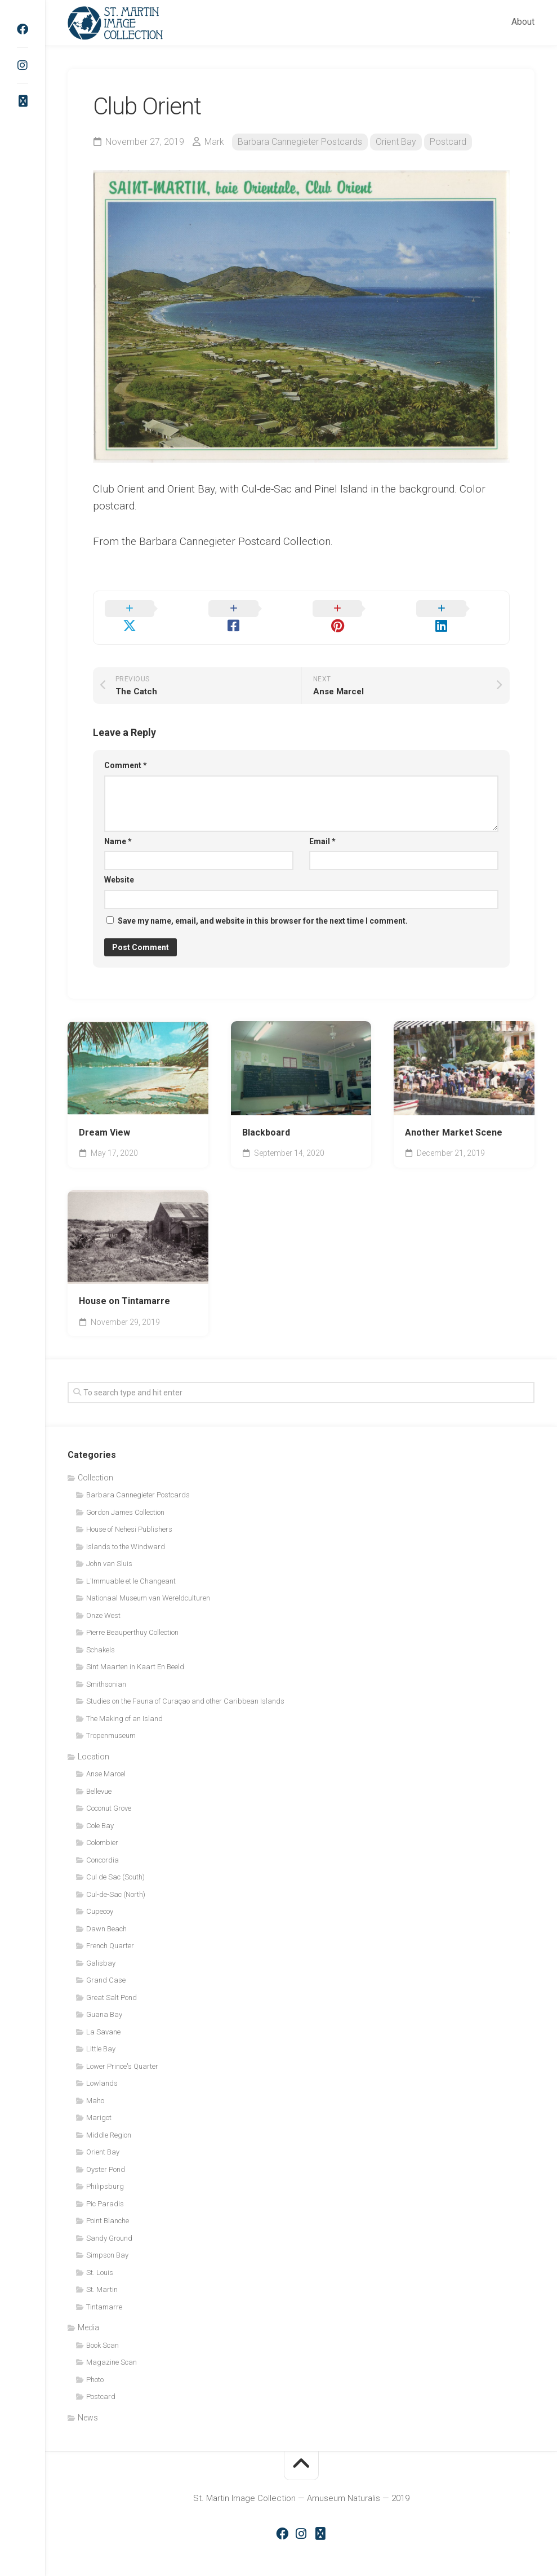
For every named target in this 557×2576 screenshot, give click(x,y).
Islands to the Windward (125, 1530)
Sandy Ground (109, 2221)
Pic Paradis (105, 2187)
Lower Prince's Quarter (122, 2049)
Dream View (104, 1115)
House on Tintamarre (124, 1284)
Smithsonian (106, 1667)
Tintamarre (104, 2290)
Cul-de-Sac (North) (115, 1877)
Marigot (99, 2101)
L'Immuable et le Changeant (131, 1564)
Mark (214, 141)
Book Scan (102, 2328)
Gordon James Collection (125, 1495)
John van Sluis (109, 1547)
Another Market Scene (453, 1115)
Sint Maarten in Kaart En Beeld (135, 1650)
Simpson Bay (107, 2238)
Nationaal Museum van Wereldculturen (148, 1581)
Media (88, 2311)
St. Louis (99, 2255)
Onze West (103, 1598)
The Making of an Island (124, 1701)
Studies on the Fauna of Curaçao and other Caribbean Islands (185, 1685)
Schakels (100, 1633)
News (88, 2400)
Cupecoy (99, 1895)
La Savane (103, 2015)
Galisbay (100, 1946)
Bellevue (99, 1774)
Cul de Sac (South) (115, 1860)
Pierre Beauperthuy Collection (132, 1616)
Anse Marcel (106, 1757)
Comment (125, 748)
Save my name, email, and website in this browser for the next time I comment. (263, 903)
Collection (95, 1460)
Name (118, 824)
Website (119, 863)
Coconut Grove (108, 1792)
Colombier (102, 1826)
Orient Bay (396, 141)
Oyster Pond (105, 2152)
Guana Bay (104, 1998)
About (522, 21)
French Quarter (110, 1929)
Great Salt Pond (111, 1980)
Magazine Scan (111, 2346)
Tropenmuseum (111, 1719)
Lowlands (102, 2067)
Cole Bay (100, 1808)
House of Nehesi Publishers (129, 1513)
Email (322, 824)
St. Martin (102, 2273)
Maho (95, 2084)
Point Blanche (107, 2204)
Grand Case (106, 1963)
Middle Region (108, 2118)
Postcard (448, 141)
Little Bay (100, 2032)
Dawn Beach (106, 1912)
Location (93, 1739)
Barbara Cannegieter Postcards (300, 141)
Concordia (102, 1843)
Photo (95, 2362)
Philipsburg (105, 2170)
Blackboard (266, 1115)
